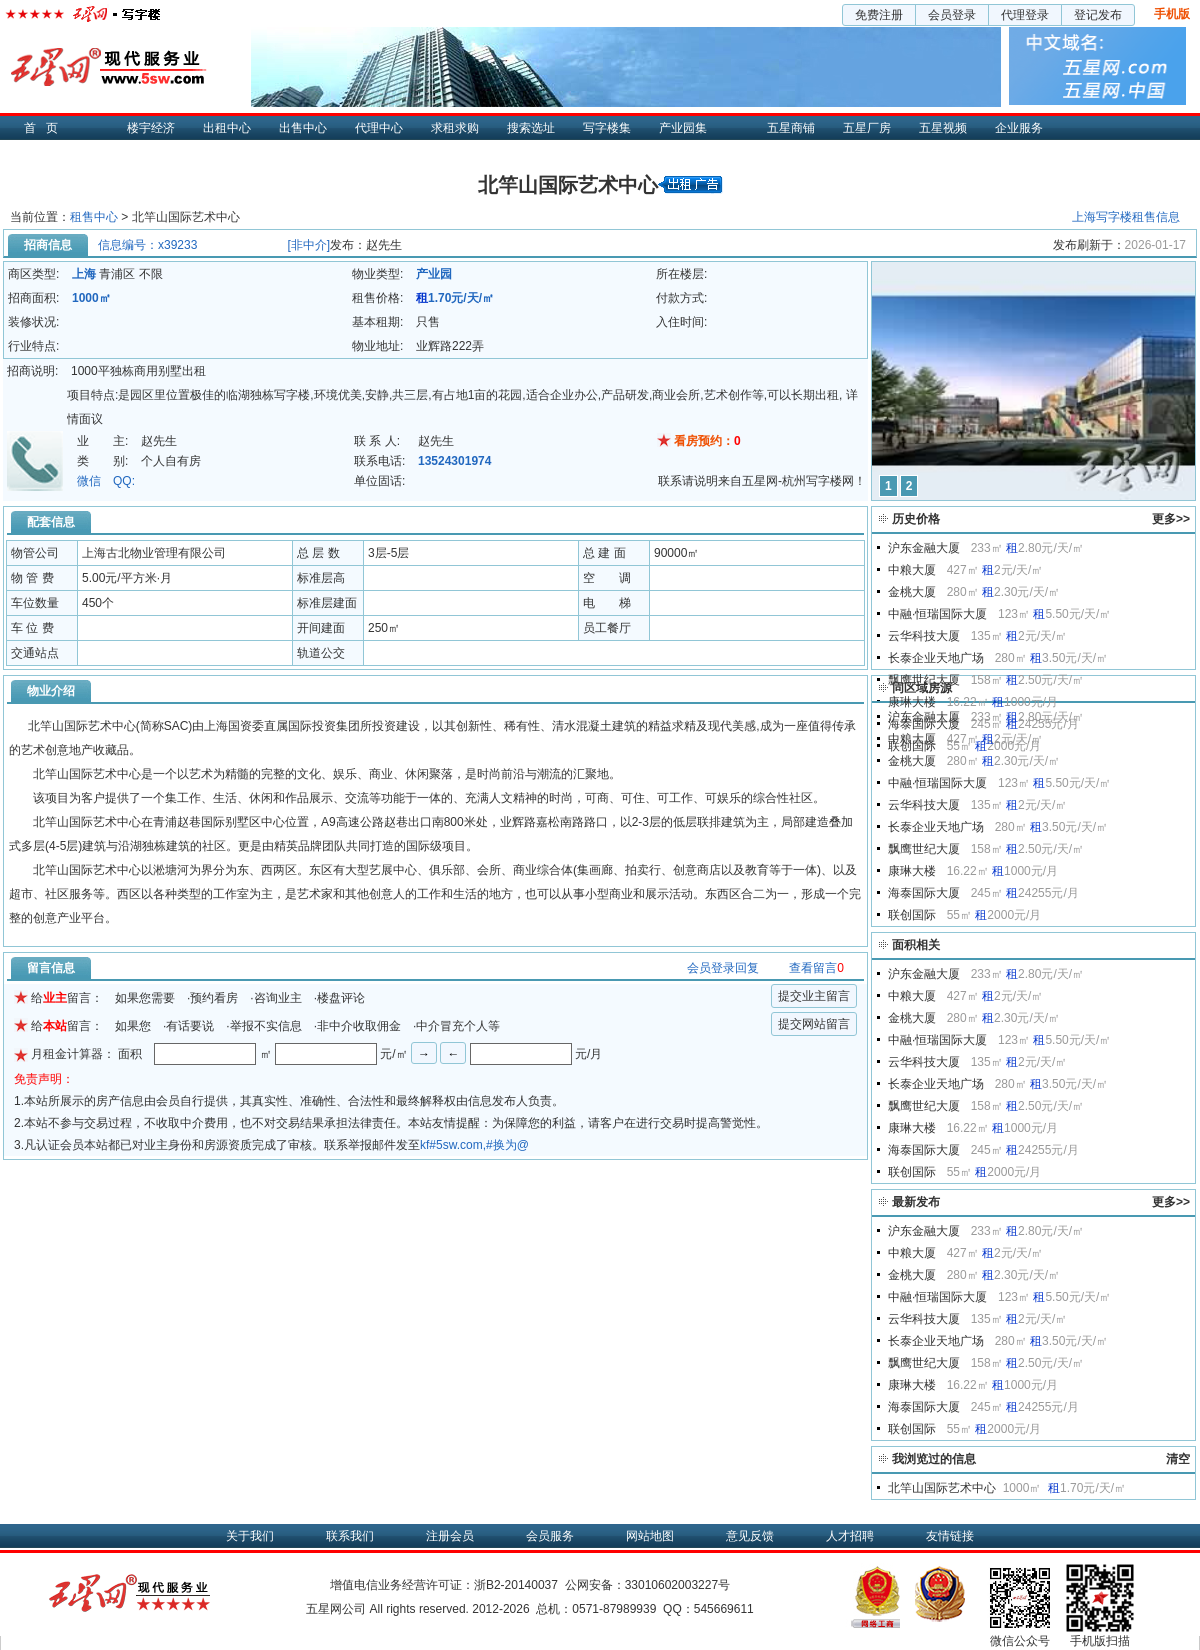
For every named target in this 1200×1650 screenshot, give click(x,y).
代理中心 (379, 128)
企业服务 (1019, 128)
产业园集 (683, 128)
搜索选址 (531, 128)
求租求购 (455, 128)
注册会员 (450, 1536)
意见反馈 (750, 1536)
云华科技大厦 (924, 636)
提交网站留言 (814, 1024)
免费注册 (879, 15)
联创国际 (912, 915)
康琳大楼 (912, 702)
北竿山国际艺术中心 (942, 1488)
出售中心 (303, 128)
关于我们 (250, 1536)
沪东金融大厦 (924, 548)
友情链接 (950, 1536)
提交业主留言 (814, 996)
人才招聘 (850, 1536)
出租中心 (227, 128)
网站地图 (650, 1536)
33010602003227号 (677, 1585)
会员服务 (550, 1536)
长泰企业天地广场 (936, 658)
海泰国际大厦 (924, 893)
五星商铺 (791, 128)
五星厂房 (867, 128)
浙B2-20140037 (516, 1585)
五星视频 (943, 128)
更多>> (1171, 519)
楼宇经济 (151, 128)
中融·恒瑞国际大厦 (937, 614)
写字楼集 (607, 128)
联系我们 (350, 1536)
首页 (46, 128)
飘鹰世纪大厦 (924, 680)
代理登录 (1025, 15)
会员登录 (952, 15)
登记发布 (1098, 15)
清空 (1178, 1459)
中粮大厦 (912, 570)
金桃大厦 (912, 592)
